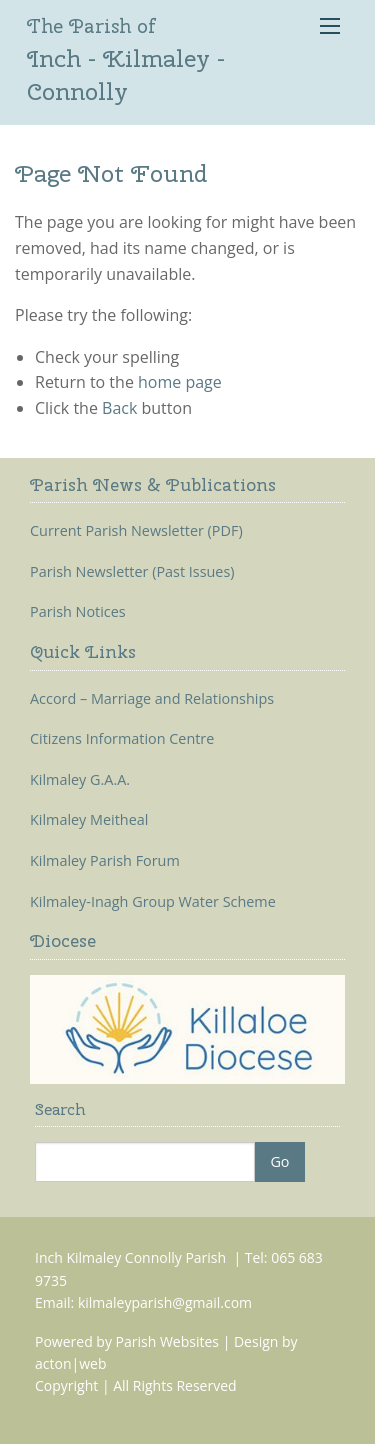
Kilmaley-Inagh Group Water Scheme (153, 902)
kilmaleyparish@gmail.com (165, 1302)
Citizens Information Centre (122, 739)
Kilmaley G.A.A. (80, 780)
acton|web (70, 1363)
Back (119, 408)
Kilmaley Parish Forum (105, 861)
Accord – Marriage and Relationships (152, 699)
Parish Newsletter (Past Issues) (132, 572)
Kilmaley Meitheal (89, 820)
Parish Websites (167, 1341)
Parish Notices (78, 612)
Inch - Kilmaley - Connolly (126, 60)
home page (180, 382)
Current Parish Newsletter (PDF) (136, 531)
